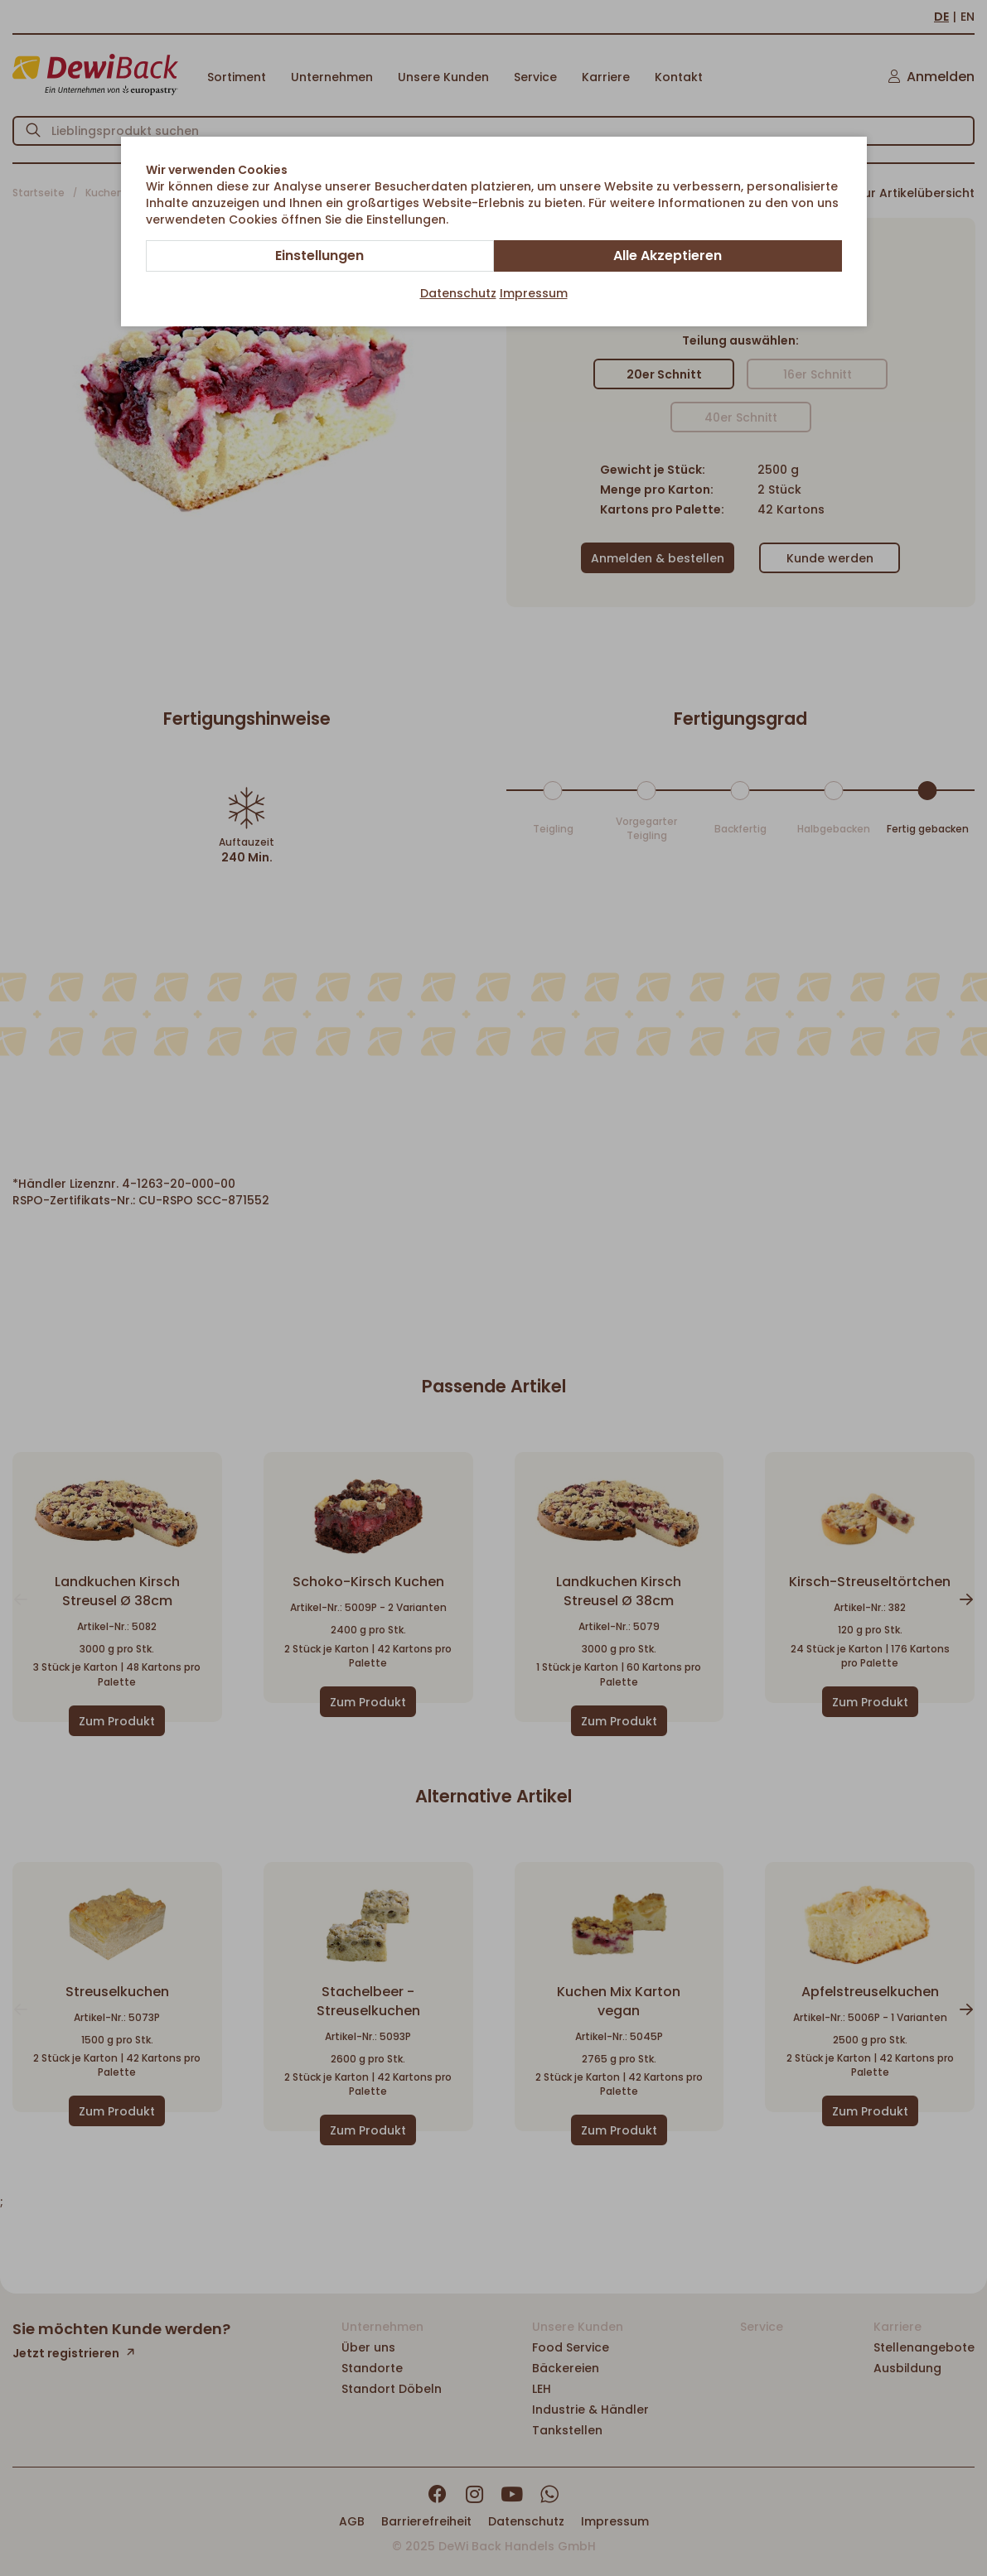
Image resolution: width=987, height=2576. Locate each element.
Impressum (534, 293)
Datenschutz (458, 293)
